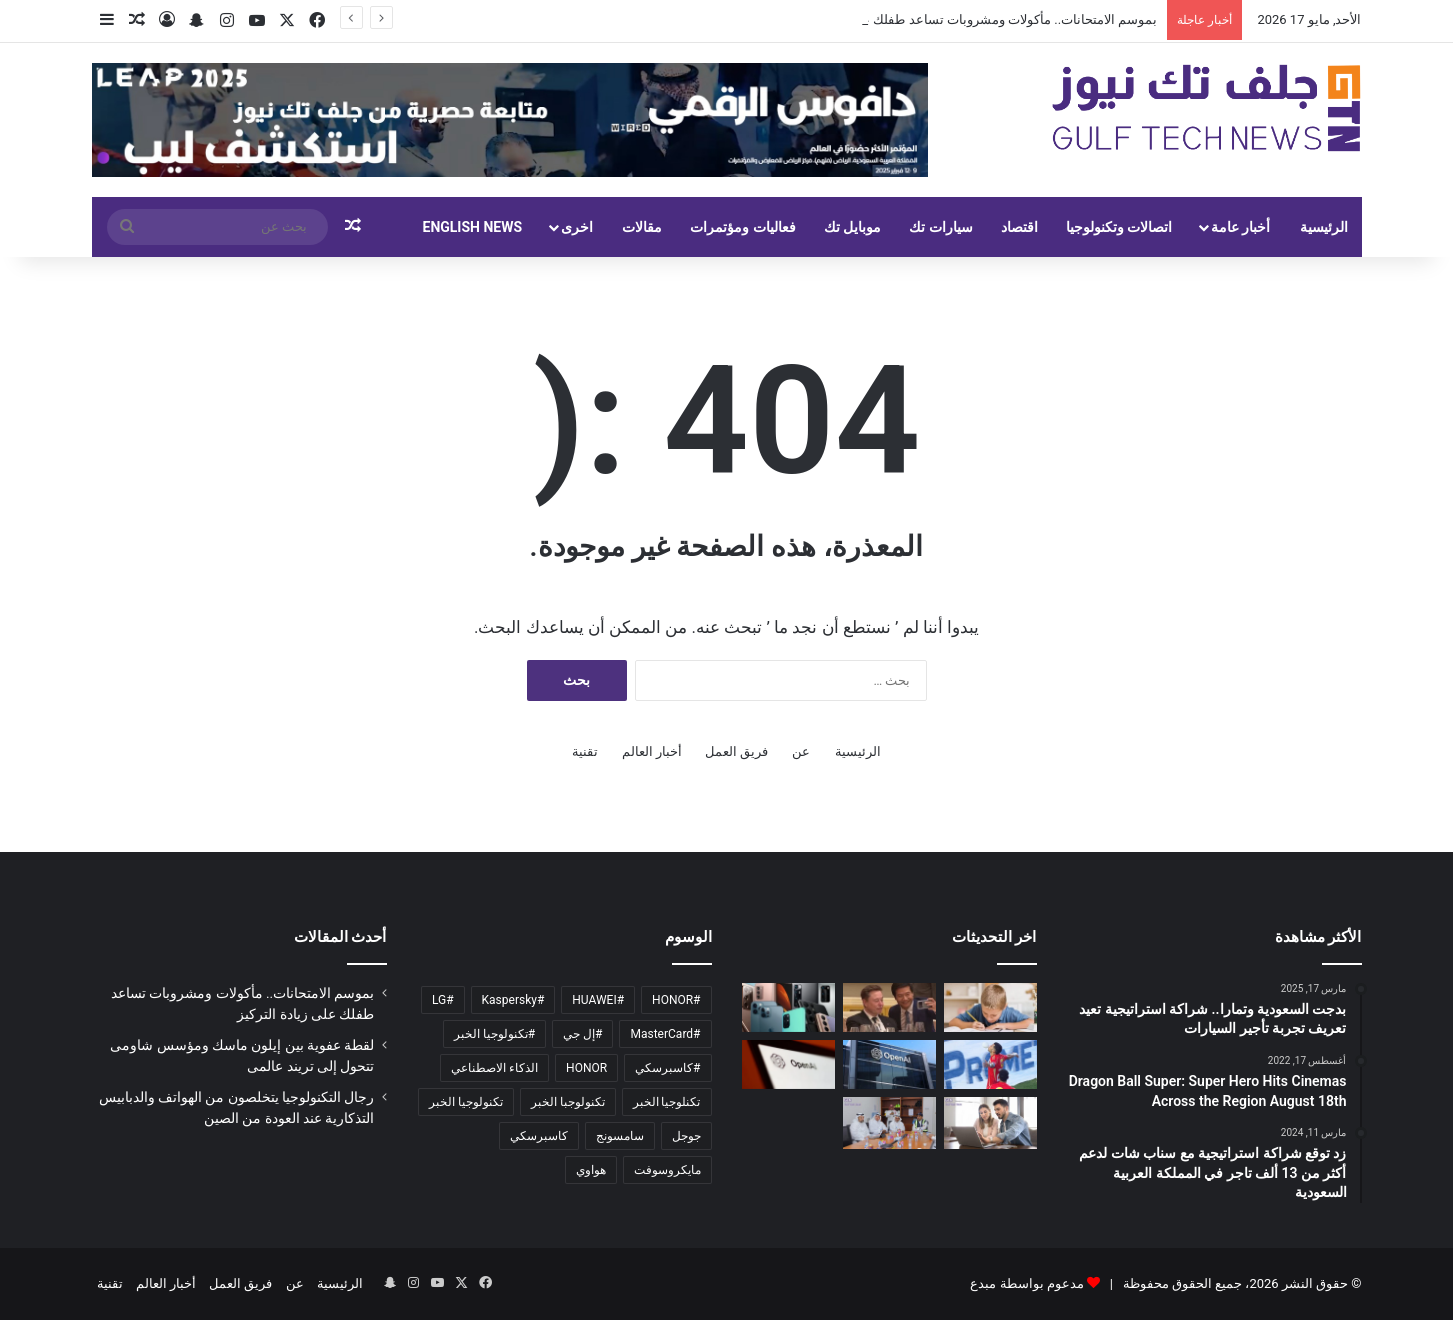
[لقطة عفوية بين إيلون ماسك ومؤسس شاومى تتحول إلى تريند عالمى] (889, 1007)
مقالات (642, 227)
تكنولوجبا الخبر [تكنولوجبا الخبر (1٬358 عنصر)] (568, 1102)
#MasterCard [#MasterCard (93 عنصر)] (665, 1034)
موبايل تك (852, 227)
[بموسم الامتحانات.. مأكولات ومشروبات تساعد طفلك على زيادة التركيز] (990, 1007)
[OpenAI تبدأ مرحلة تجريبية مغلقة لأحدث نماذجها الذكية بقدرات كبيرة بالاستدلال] (889, 1064)
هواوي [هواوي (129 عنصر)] (591, 1170)
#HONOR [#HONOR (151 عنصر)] (676, 1000)
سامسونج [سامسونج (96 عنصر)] (620, 1136)
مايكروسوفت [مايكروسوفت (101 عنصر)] (667, 1170)
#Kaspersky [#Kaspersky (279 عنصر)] (513, 1000)
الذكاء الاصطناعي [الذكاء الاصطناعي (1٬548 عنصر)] (494, 1068)
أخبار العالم (652, 751)
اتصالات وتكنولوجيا (1119, 227)
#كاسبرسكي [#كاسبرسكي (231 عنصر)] (667, 1068)
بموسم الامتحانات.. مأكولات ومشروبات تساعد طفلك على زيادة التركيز (968, 19)
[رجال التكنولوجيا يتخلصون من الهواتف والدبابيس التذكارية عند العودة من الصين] (788, 1007)
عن (801, 751)
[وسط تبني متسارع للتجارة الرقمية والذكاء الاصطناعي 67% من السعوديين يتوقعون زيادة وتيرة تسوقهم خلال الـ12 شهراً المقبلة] (990, 1123)
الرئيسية (1324, 227)
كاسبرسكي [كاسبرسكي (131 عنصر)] (539, 1136)
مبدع (983, 1283)
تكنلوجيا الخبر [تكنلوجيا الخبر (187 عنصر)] (667, 1102)
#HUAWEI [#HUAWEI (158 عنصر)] (598, 1000)
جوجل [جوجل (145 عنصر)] (686, 1136)
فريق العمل (736, 751)
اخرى (577, 227)
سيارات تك (940, 227)
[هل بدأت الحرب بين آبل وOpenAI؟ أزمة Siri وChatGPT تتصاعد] (788, 1064)
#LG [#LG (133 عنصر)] (443, 1000)
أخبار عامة (1240, 227)
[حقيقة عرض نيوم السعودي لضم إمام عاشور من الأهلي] (990, 1064)
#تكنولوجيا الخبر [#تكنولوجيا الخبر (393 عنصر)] (494, 1034)
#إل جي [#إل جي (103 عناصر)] (582, 1034)
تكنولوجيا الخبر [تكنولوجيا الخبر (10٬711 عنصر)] (466, 1102)
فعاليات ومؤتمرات (742, 227)
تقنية (585, 751)
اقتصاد (1019, 227)
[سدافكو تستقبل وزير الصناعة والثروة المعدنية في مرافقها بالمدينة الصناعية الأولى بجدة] (889, 1123)
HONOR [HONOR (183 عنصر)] (586, 1068)
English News (473, 227)
